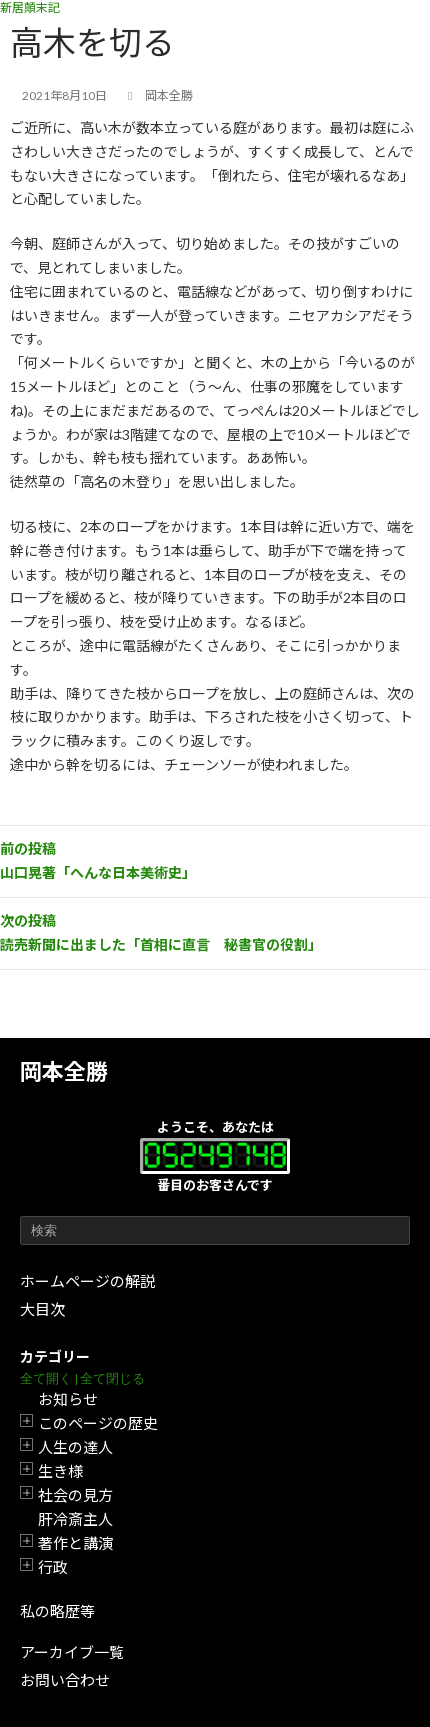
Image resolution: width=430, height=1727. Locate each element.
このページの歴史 (98, 1423)
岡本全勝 (64, 1071)
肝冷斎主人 (75, 1519)
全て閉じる (112, 1378)
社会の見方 (75, 1495)
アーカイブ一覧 (72, 1652)
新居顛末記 (30, 7)
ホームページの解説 (87, 1281)
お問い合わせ (65, 1680)
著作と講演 (75, 1543)
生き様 (60, 1471)
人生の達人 (75, 1447)
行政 (53, 1567)
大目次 (42, 1309)
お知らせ (68, 1399)
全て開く (46, 1378)
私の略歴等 (57, 1611)
